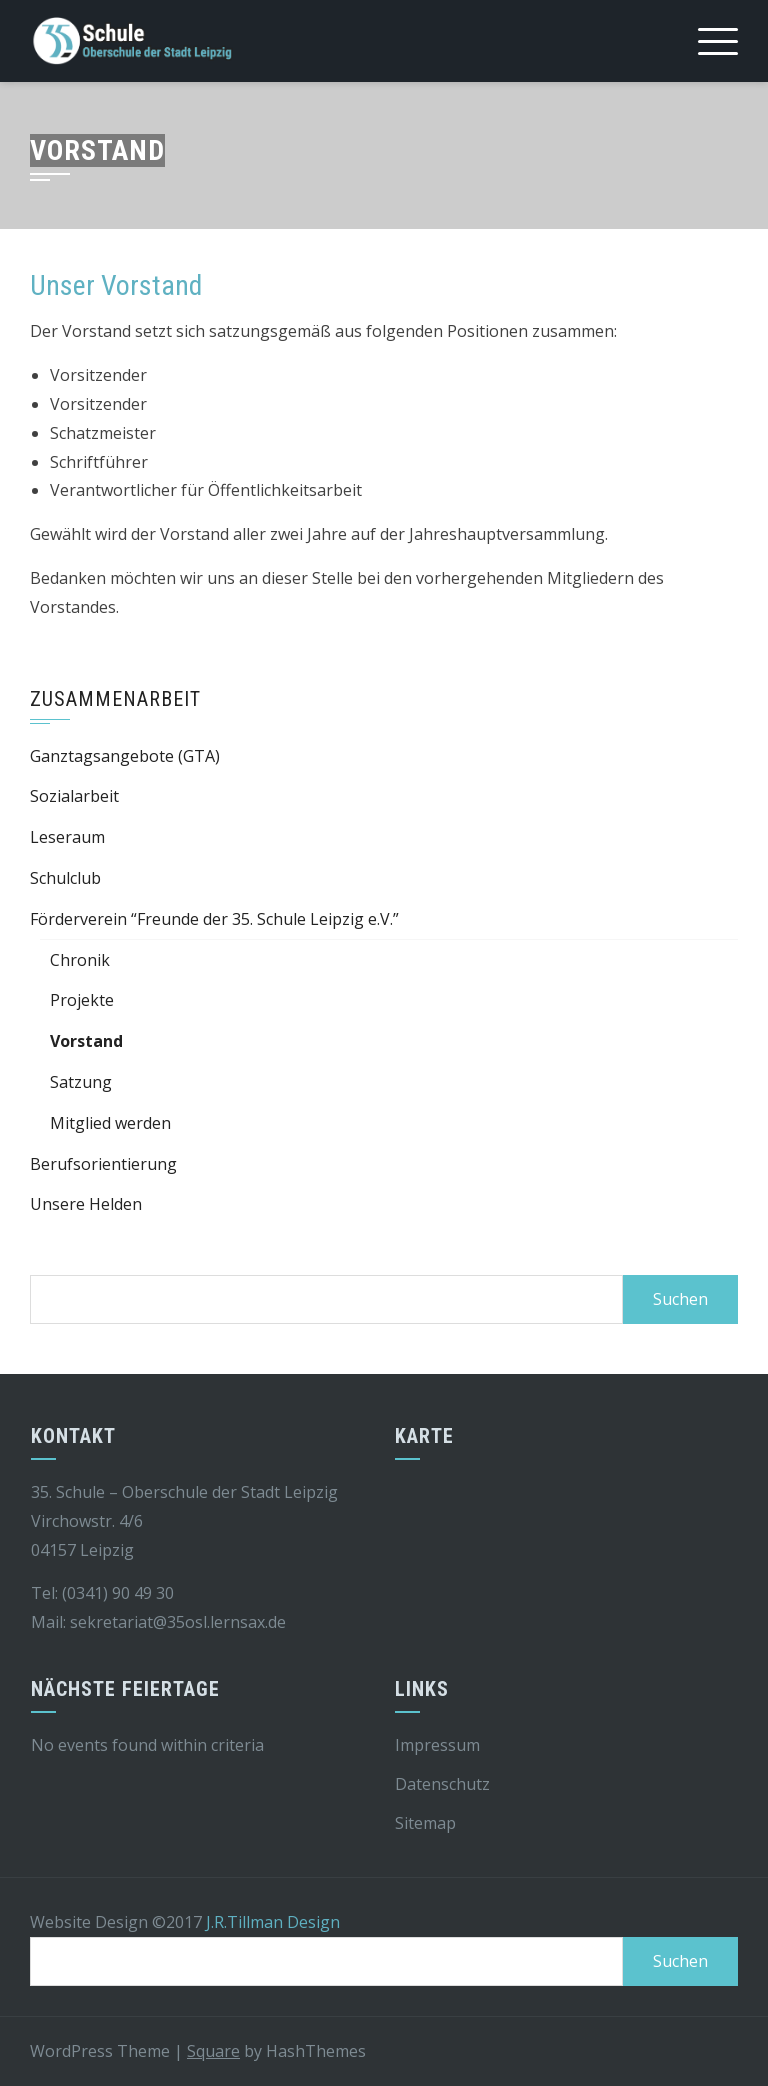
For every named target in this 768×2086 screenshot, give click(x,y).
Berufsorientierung (103, 1164)
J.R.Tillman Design (273, 1922)
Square (213, 2051)
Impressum (437, 1745)
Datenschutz (442, 1784)
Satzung (81, 1082)
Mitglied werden (110, 1123)
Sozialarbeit (74, 796)
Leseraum (67, 837)
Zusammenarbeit (115, 699)
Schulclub (65, 878)
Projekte (82, 1000)
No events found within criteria (147, 1745)
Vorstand (86, 1041)
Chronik (80, 960)
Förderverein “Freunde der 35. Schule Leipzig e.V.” (214, 919)
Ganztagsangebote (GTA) (125, 756)
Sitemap (425, 1823)
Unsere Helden (86, 1204)
